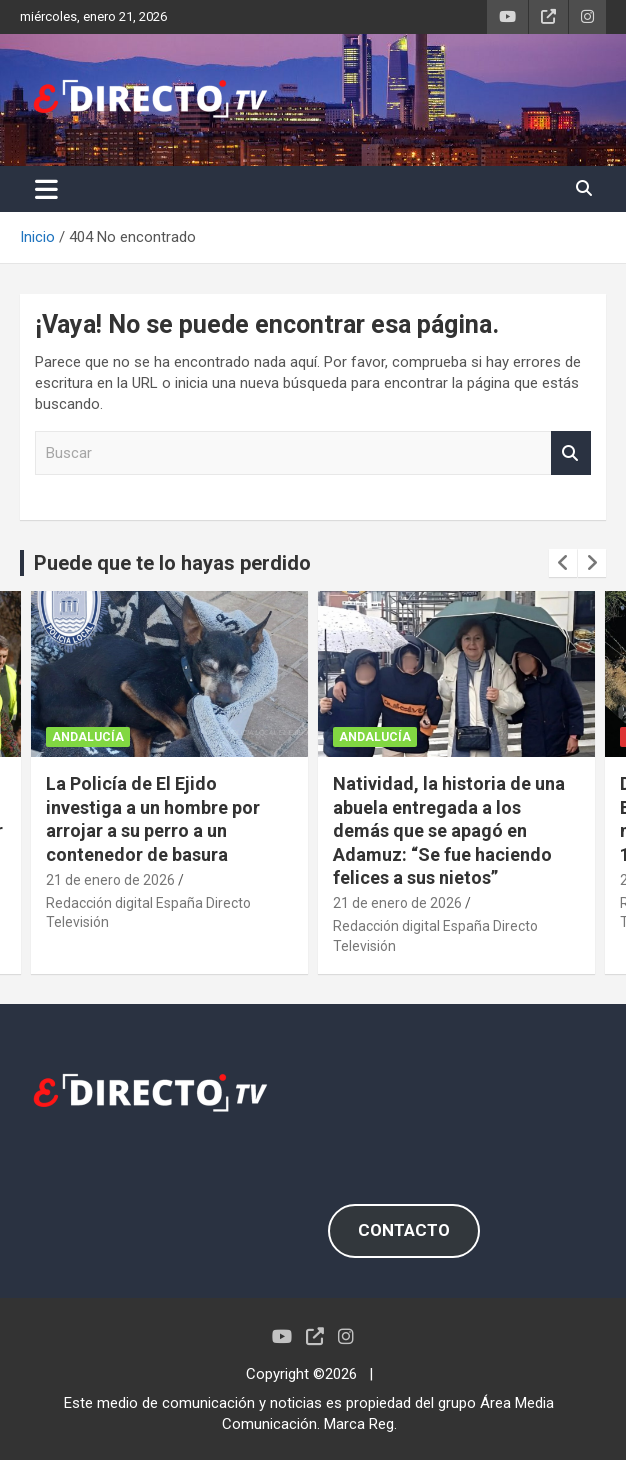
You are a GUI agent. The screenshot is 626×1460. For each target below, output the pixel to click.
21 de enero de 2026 (110, 880)
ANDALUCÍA (88, 737)
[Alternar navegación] (46, 189)
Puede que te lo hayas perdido (172, 563)
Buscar (571, 453)
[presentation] (563, 563)
